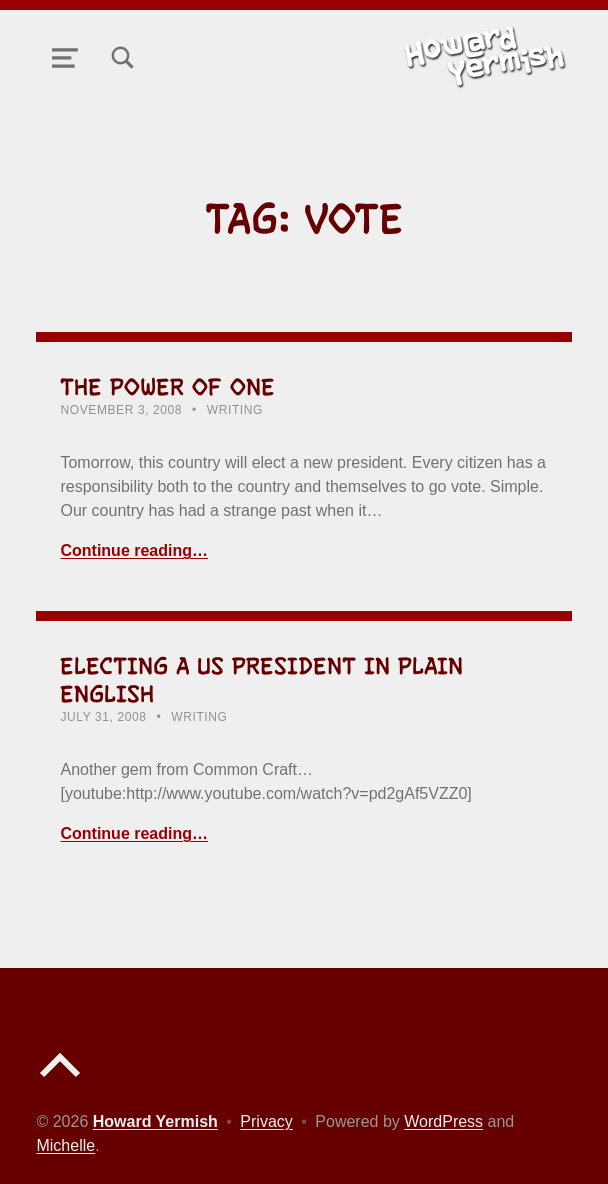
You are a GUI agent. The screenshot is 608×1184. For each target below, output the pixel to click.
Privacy (266, 1121)
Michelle (65, 1145)
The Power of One (167, 387)
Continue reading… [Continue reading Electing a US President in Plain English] (134, 833)
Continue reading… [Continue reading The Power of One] (134, 550)
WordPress (443, 1121)
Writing (235, 410)
